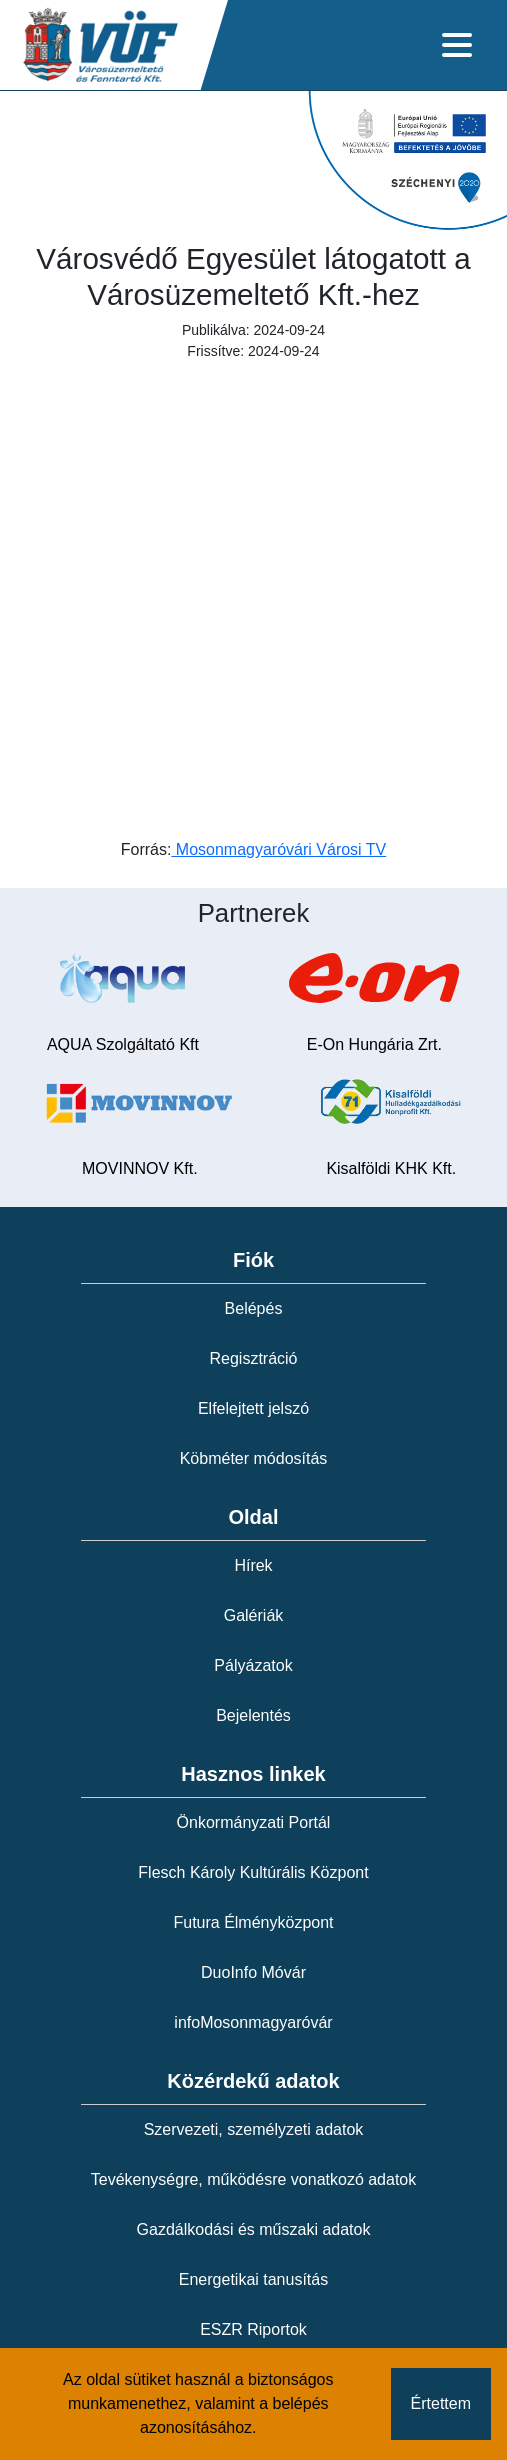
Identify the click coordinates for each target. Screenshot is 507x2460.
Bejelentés (253, 1715)
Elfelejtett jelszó (253, 1408)
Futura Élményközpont (253, 1922)
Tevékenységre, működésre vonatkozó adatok (254, 2179)
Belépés (254, 1308)
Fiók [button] (253, 1260)
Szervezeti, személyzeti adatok (254, 2129)
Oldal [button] (253, 1517)
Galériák (254, 1615)
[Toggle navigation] (457, 45)
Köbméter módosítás (254, 1458)
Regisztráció (253, 1358)
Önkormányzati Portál (254, 1822)
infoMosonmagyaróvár (253, 2022)
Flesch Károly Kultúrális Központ (253, 1872)
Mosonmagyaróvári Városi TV (278, 849)
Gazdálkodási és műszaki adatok (254, 2229)
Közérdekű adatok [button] (253, 2081)
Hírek (253, 1565)
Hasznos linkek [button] (253, 1774)
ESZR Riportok (253, 2329)
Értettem (441, 2403)
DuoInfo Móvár (253, 1972)
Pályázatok (253, 1665)
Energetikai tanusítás (253, 2279)
